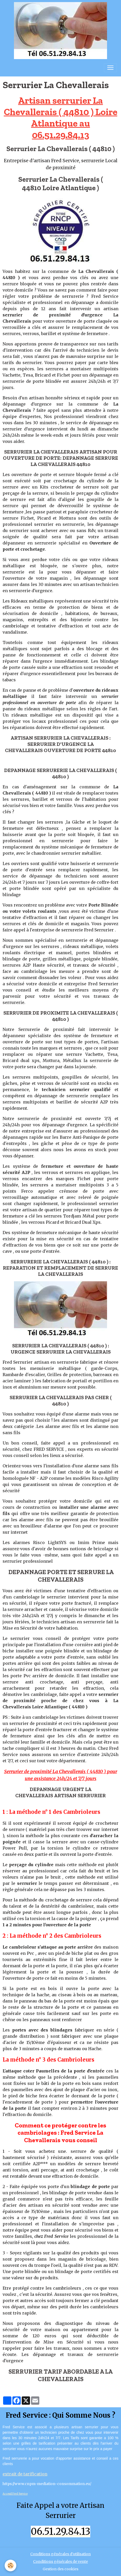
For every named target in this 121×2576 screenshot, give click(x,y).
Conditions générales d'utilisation (60, 2554)
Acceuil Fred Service (15, 2493)
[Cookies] (10, 2565)
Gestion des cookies (60, 2569)
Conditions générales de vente (60, 2561)
